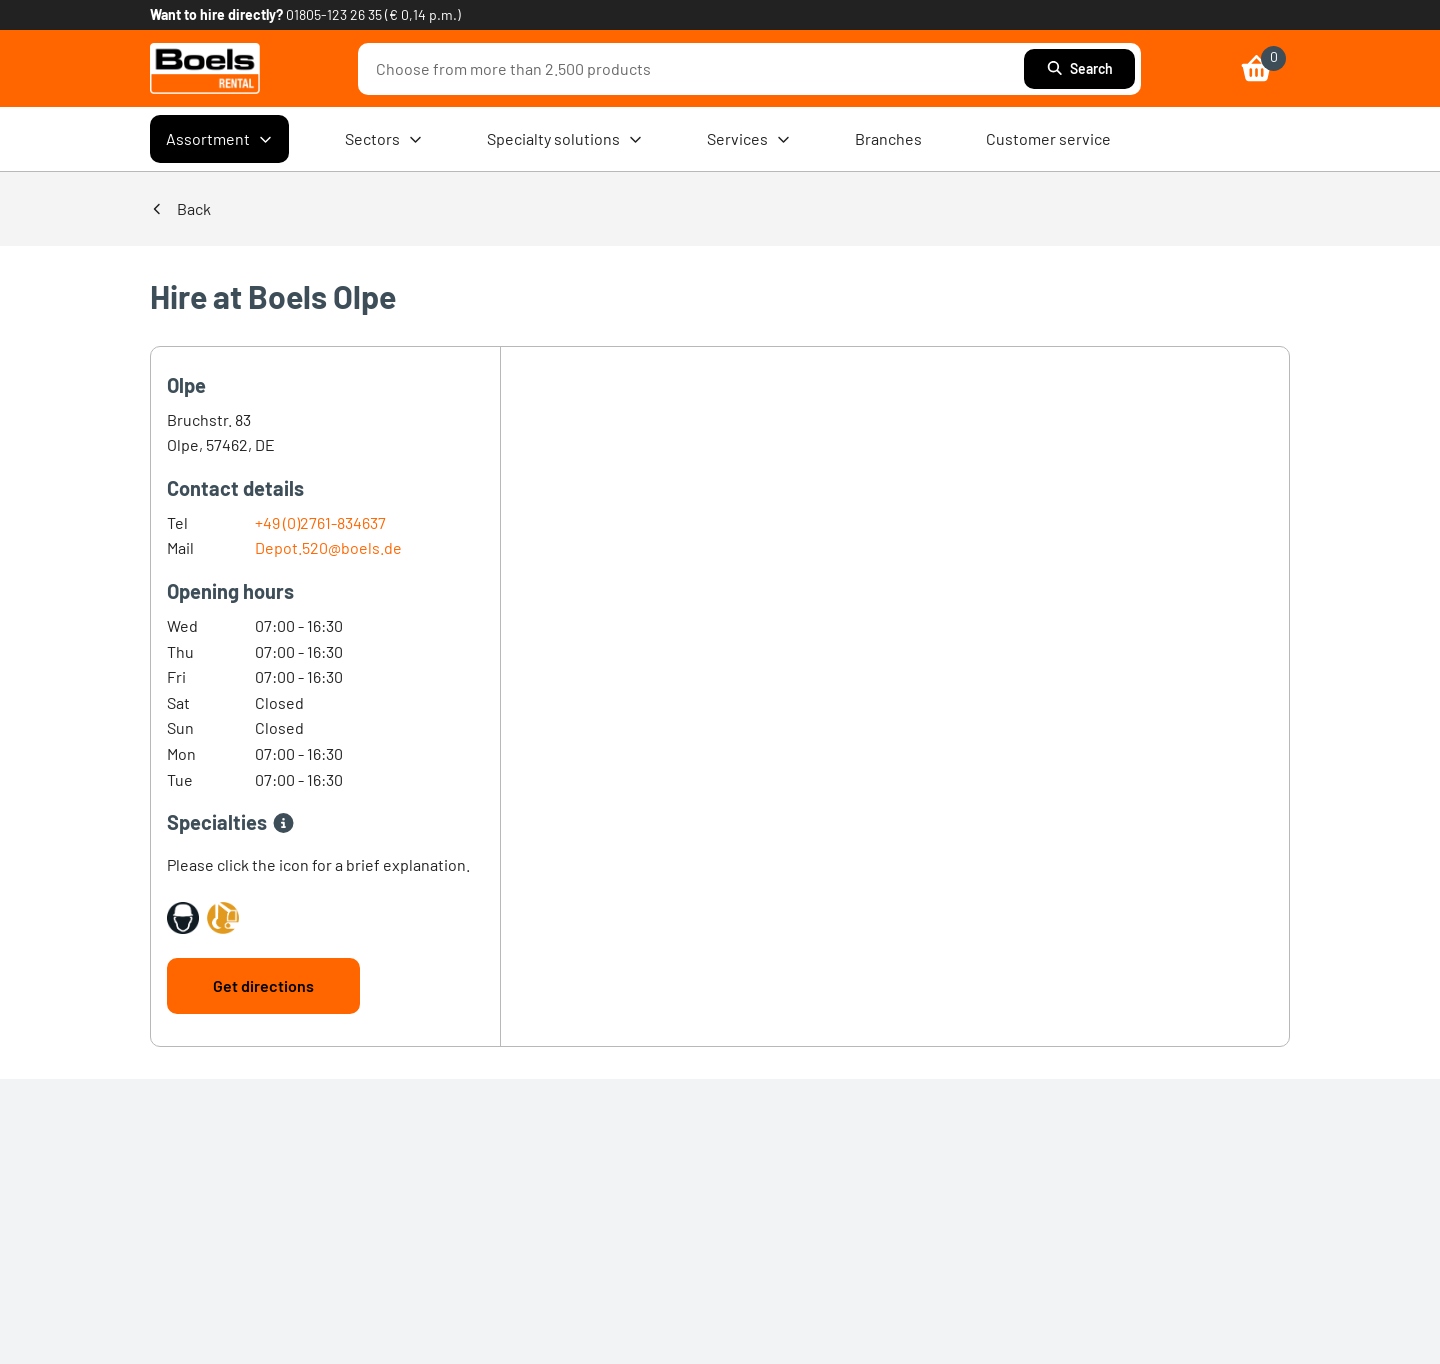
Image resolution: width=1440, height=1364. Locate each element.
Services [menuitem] (749, 139)
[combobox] (696, 69)
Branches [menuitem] (888, 138)
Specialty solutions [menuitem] (565, 139)
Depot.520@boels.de (328, 547)
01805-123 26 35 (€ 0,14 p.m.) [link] (373, 14)
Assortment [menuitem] (219, 139)
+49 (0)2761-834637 (320, 522)
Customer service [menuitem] (1048, 138)
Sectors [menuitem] (384, 139)
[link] (205, 68)
